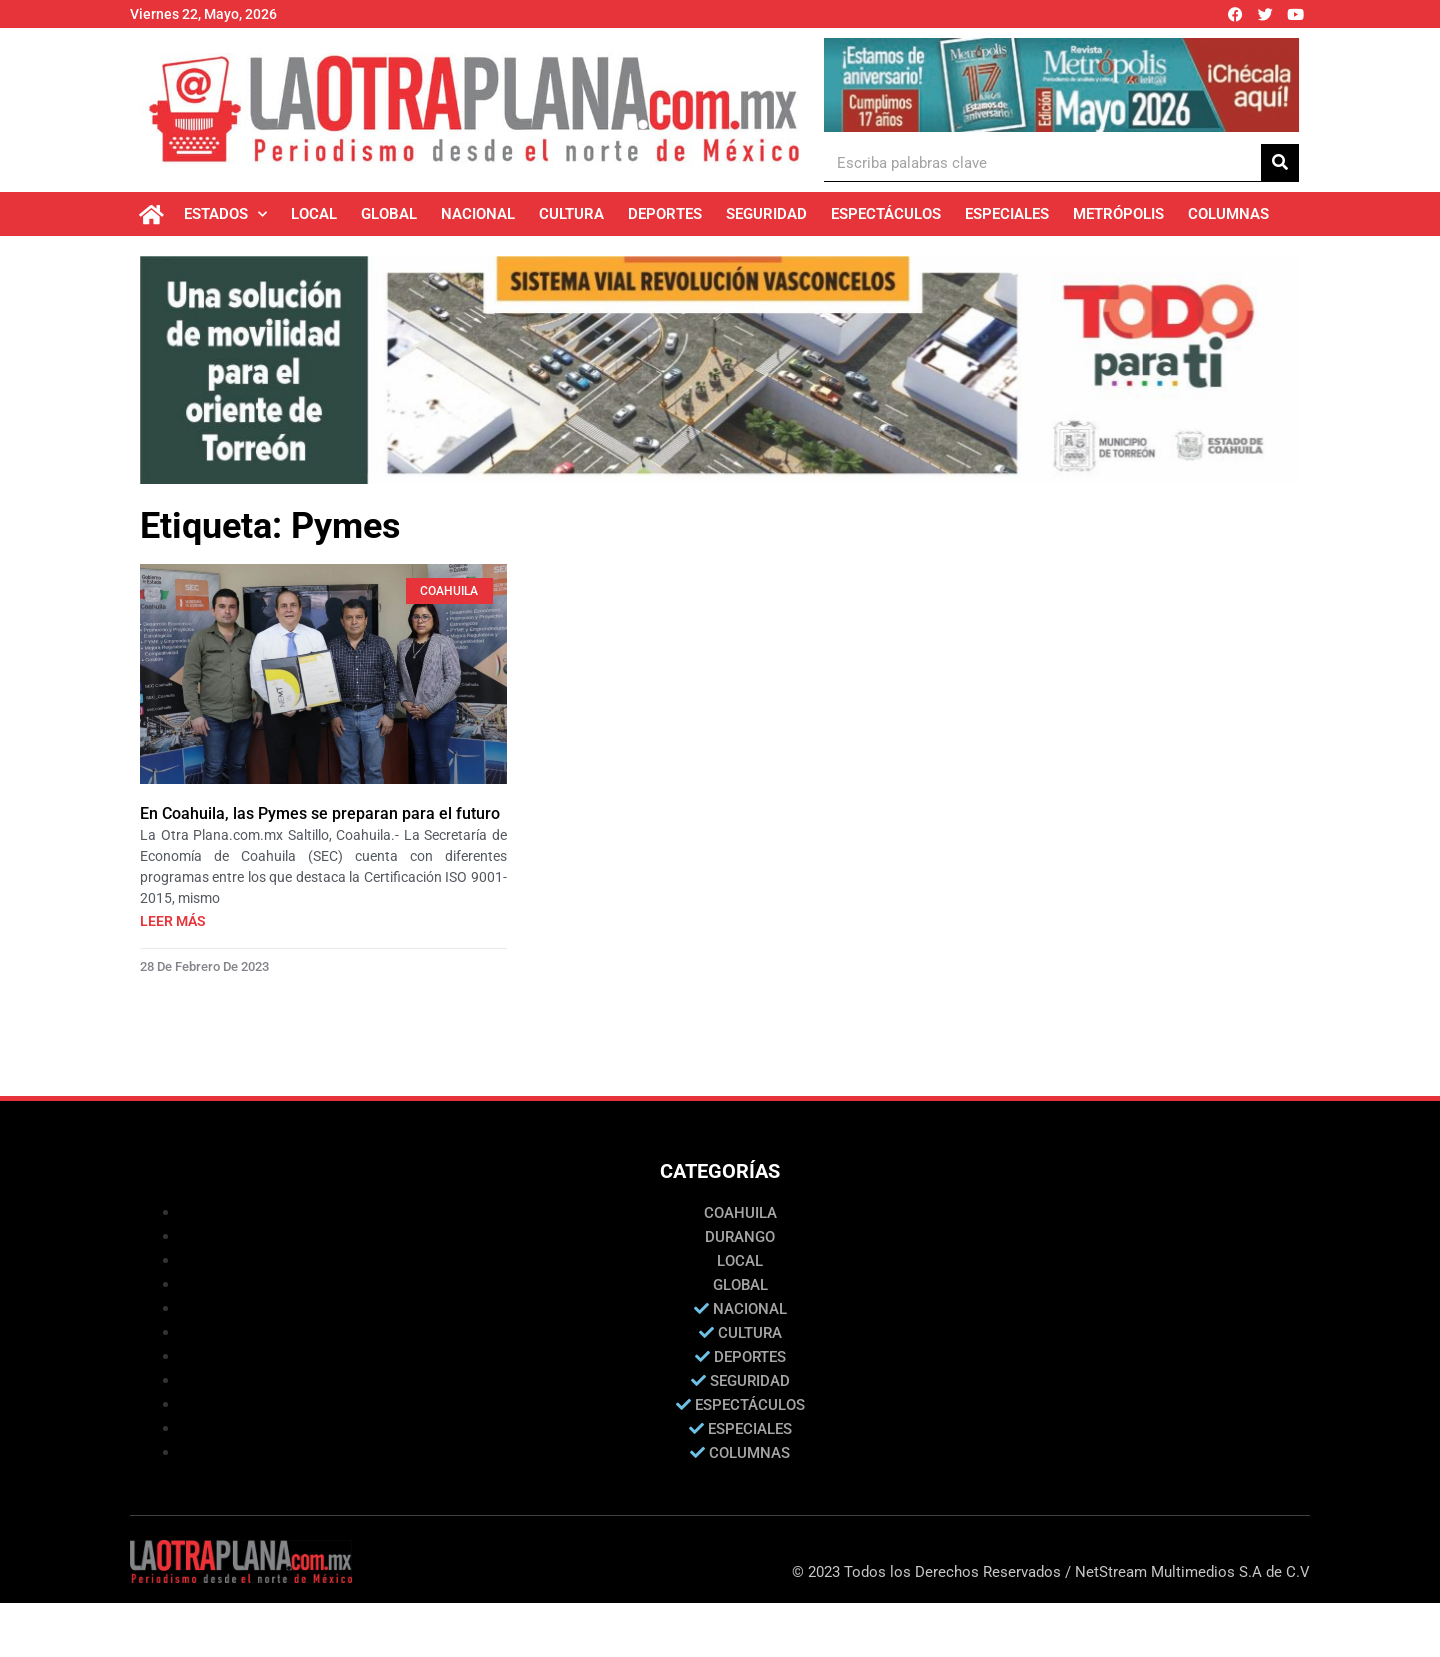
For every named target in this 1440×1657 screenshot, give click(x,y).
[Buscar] (1280, 162)
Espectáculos (886, 214)
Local (314, 214)
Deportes (665, 214)
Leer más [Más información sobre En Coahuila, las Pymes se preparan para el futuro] (173, 921)
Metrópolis (1118, 214)
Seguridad (766, 214)
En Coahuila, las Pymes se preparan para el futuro (320, 813)
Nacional (478, 214)
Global (389, 214)
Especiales (1007, 214)
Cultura (571, 214)
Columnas (1228, 214)
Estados (225, 214)
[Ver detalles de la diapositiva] (1061, 85)
